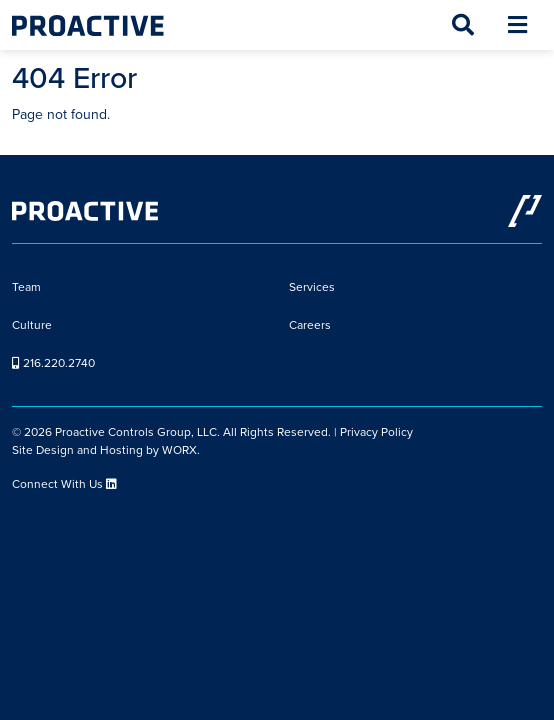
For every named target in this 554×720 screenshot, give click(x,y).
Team (26, 287)
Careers (310, 325)
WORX (179, 450)
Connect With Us (64, 484)
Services (312, 287)
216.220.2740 (53, 363)
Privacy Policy (376, 432)
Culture (32, 325)
